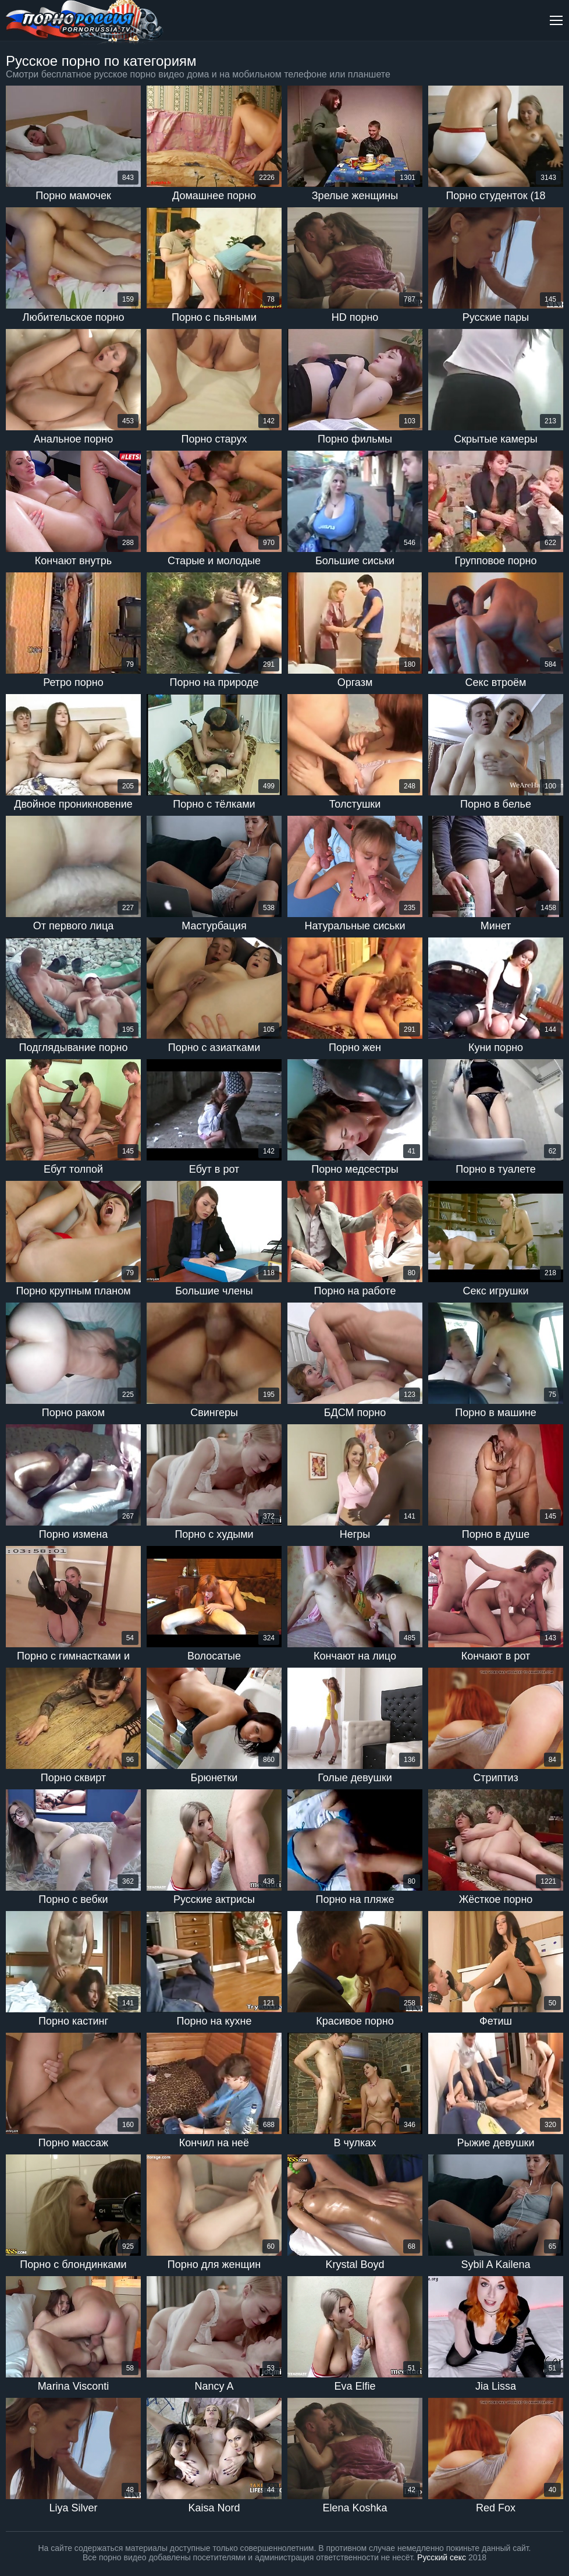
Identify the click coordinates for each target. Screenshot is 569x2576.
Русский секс (441, 2557)
